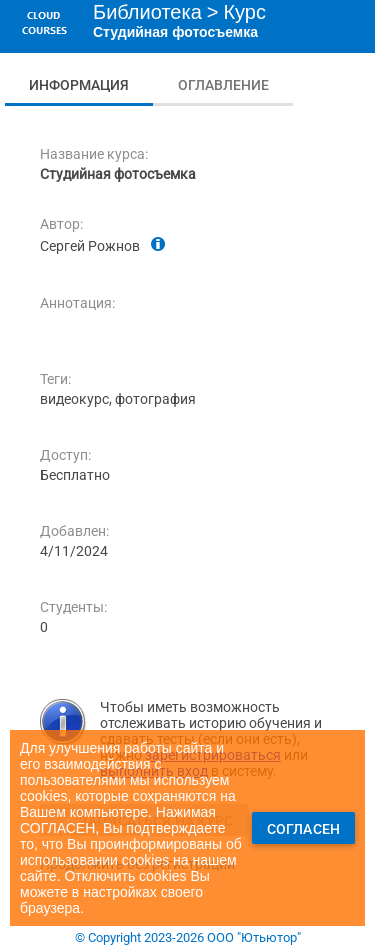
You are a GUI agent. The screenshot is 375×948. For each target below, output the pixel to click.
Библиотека (147, 12)
